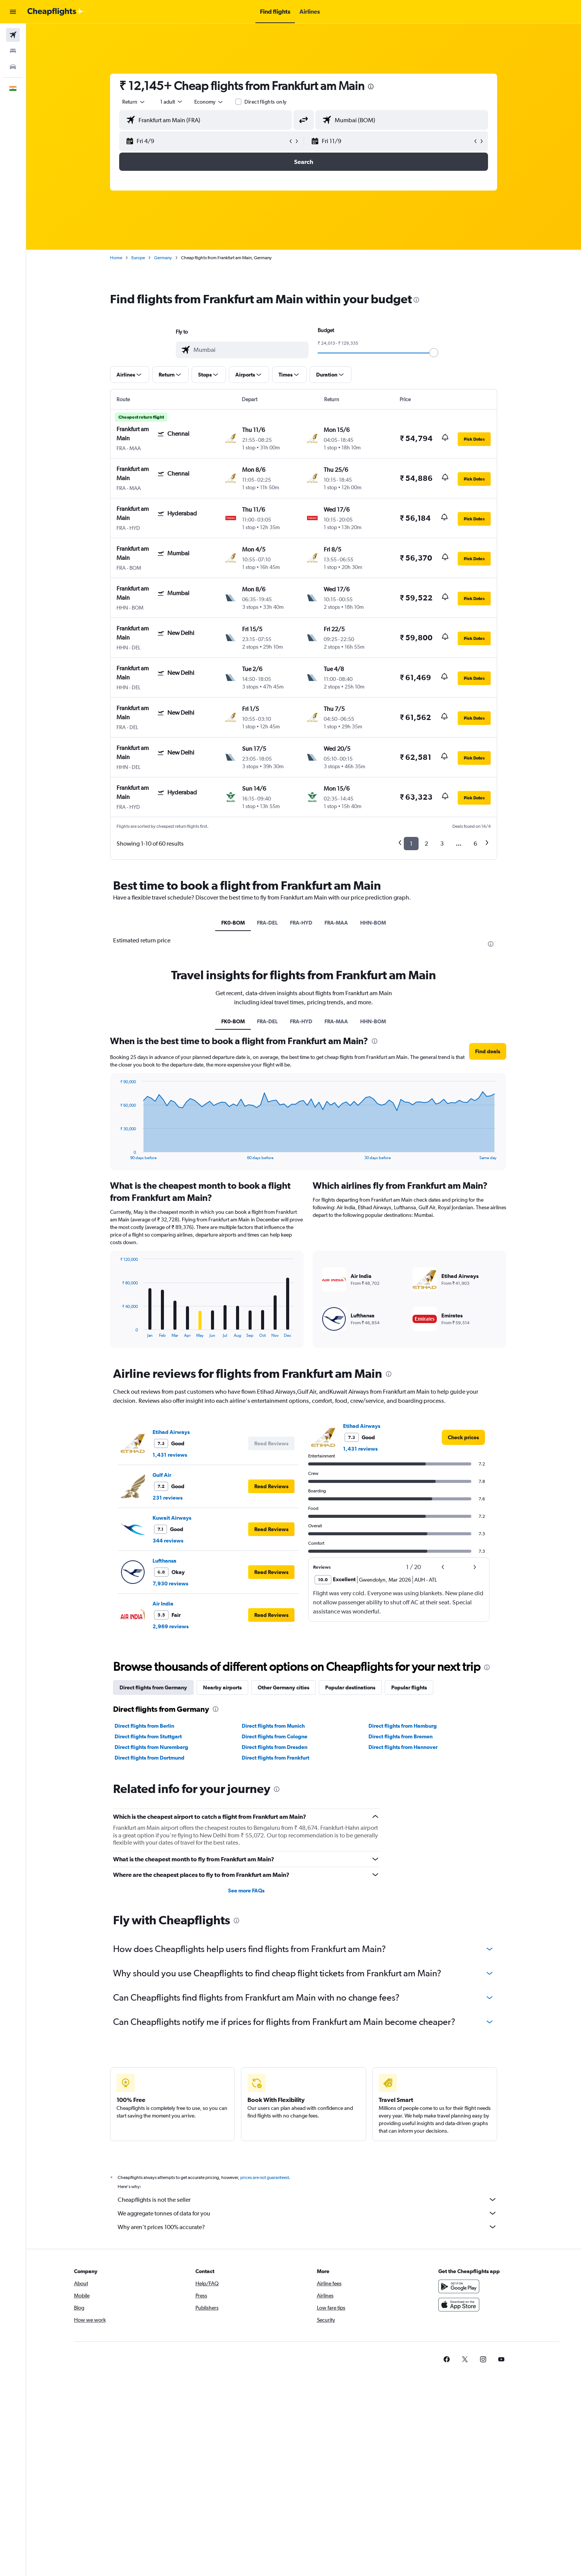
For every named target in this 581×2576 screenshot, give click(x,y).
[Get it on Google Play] (458, 2286)
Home (116, 257)
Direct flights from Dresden (274, 1747)
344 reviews (168, 1541)
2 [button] (426, 843)
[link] (463, 1437)
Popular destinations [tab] (350, 1687)
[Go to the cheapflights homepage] (55, 12)
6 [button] (475, 843)
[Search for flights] (13, 35)
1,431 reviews (170, 1455)
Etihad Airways (171, 1432)
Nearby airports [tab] (222, 1687)
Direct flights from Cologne (274, 1736)
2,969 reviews (171, 1626)
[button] (13, 11)
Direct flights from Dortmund (149, 1758)
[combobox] (134, 102)
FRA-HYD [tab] (301, 923)
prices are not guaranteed (264, 2177)
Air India (163, 1604)
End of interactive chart (116, 1331)
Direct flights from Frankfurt (275, 1758)
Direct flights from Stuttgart (148, 1736)
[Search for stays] (13, 50)
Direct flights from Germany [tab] (153, 1687)
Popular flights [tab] (409, 1687)
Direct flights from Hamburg (402, 1726)
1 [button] (411, 843)
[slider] (433, 352)
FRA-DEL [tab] (267, 923)
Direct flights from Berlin (144, 1726)
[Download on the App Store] (458, 2304)
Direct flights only (265, 102)
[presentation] (370, 86)
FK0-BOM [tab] (233, 923)
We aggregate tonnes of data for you (307, 2213)
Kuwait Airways (172, 1518)
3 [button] (442, 843)
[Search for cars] (13, 66)
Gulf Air (162, 1475)
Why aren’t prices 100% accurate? (307, 2226)
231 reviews (168, 1498)
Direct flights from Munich (273, 1726)
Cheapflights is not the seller (307, 2199)
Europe (138, 257)
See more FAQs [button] (246, 1890)
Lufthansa (164, 1561)
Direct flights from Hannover (403, 1747)
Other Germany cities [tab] (283, 1687)
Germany (163, 257)
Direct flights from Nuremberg (151, 1747)
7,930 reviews (170, 1583)
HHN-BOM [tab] (373, 923)
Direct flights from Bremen (400, 1736)
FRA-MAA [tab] (336, 923)
